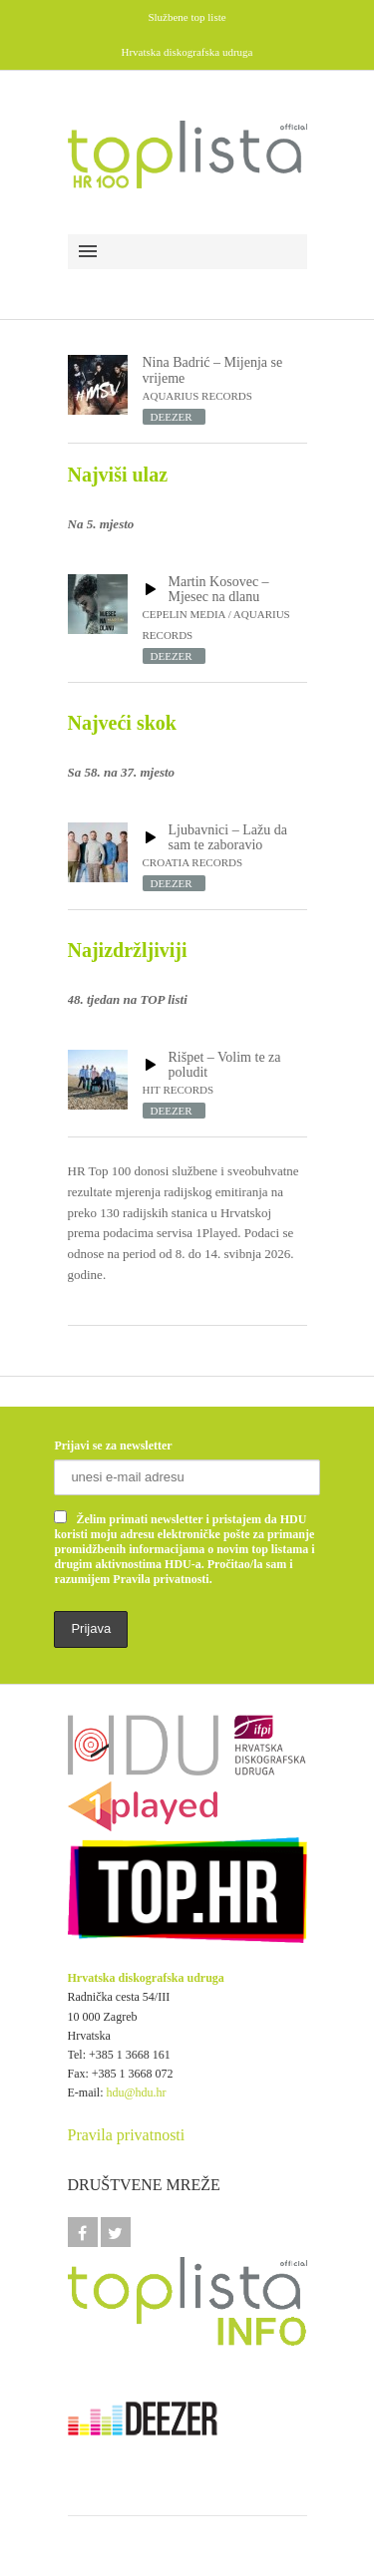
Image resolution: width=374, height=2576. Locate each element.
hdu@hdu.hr (137, 2092)
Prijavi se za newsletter (113, 1445)
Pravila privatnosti (127, 2134)
